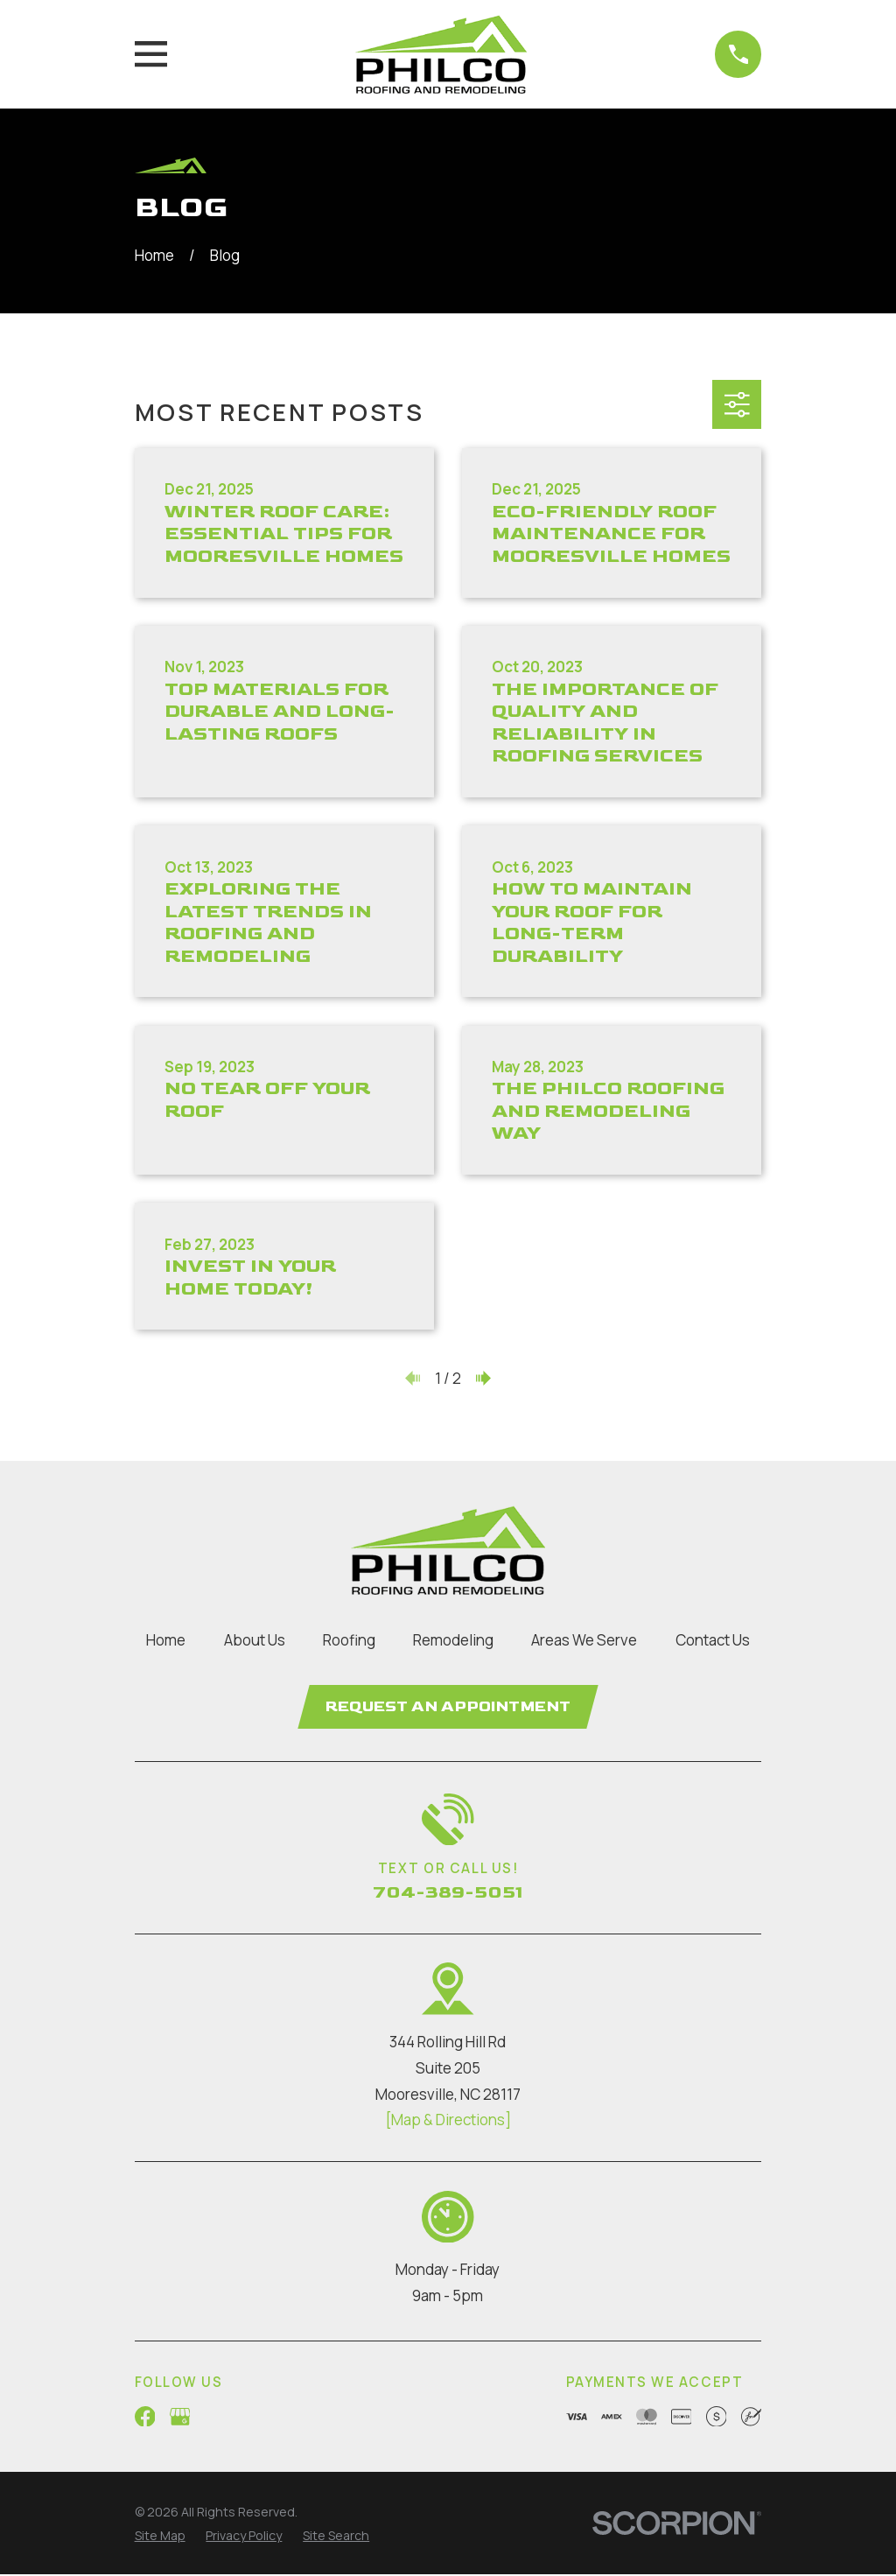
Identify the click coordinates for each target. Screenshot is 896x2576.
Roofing (349, 1640)
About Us (254, 1640)
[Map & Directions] (448, 2122)
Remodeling (453, 1640)
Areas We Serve (584, 1640)
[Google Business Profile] (180, 2418)
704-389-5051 (447, 1894)
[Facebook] (145, 2418)
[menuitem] (160, 2539)
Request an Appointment (447, 1707)
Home (166, 1640)
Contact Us (713, 1640)
